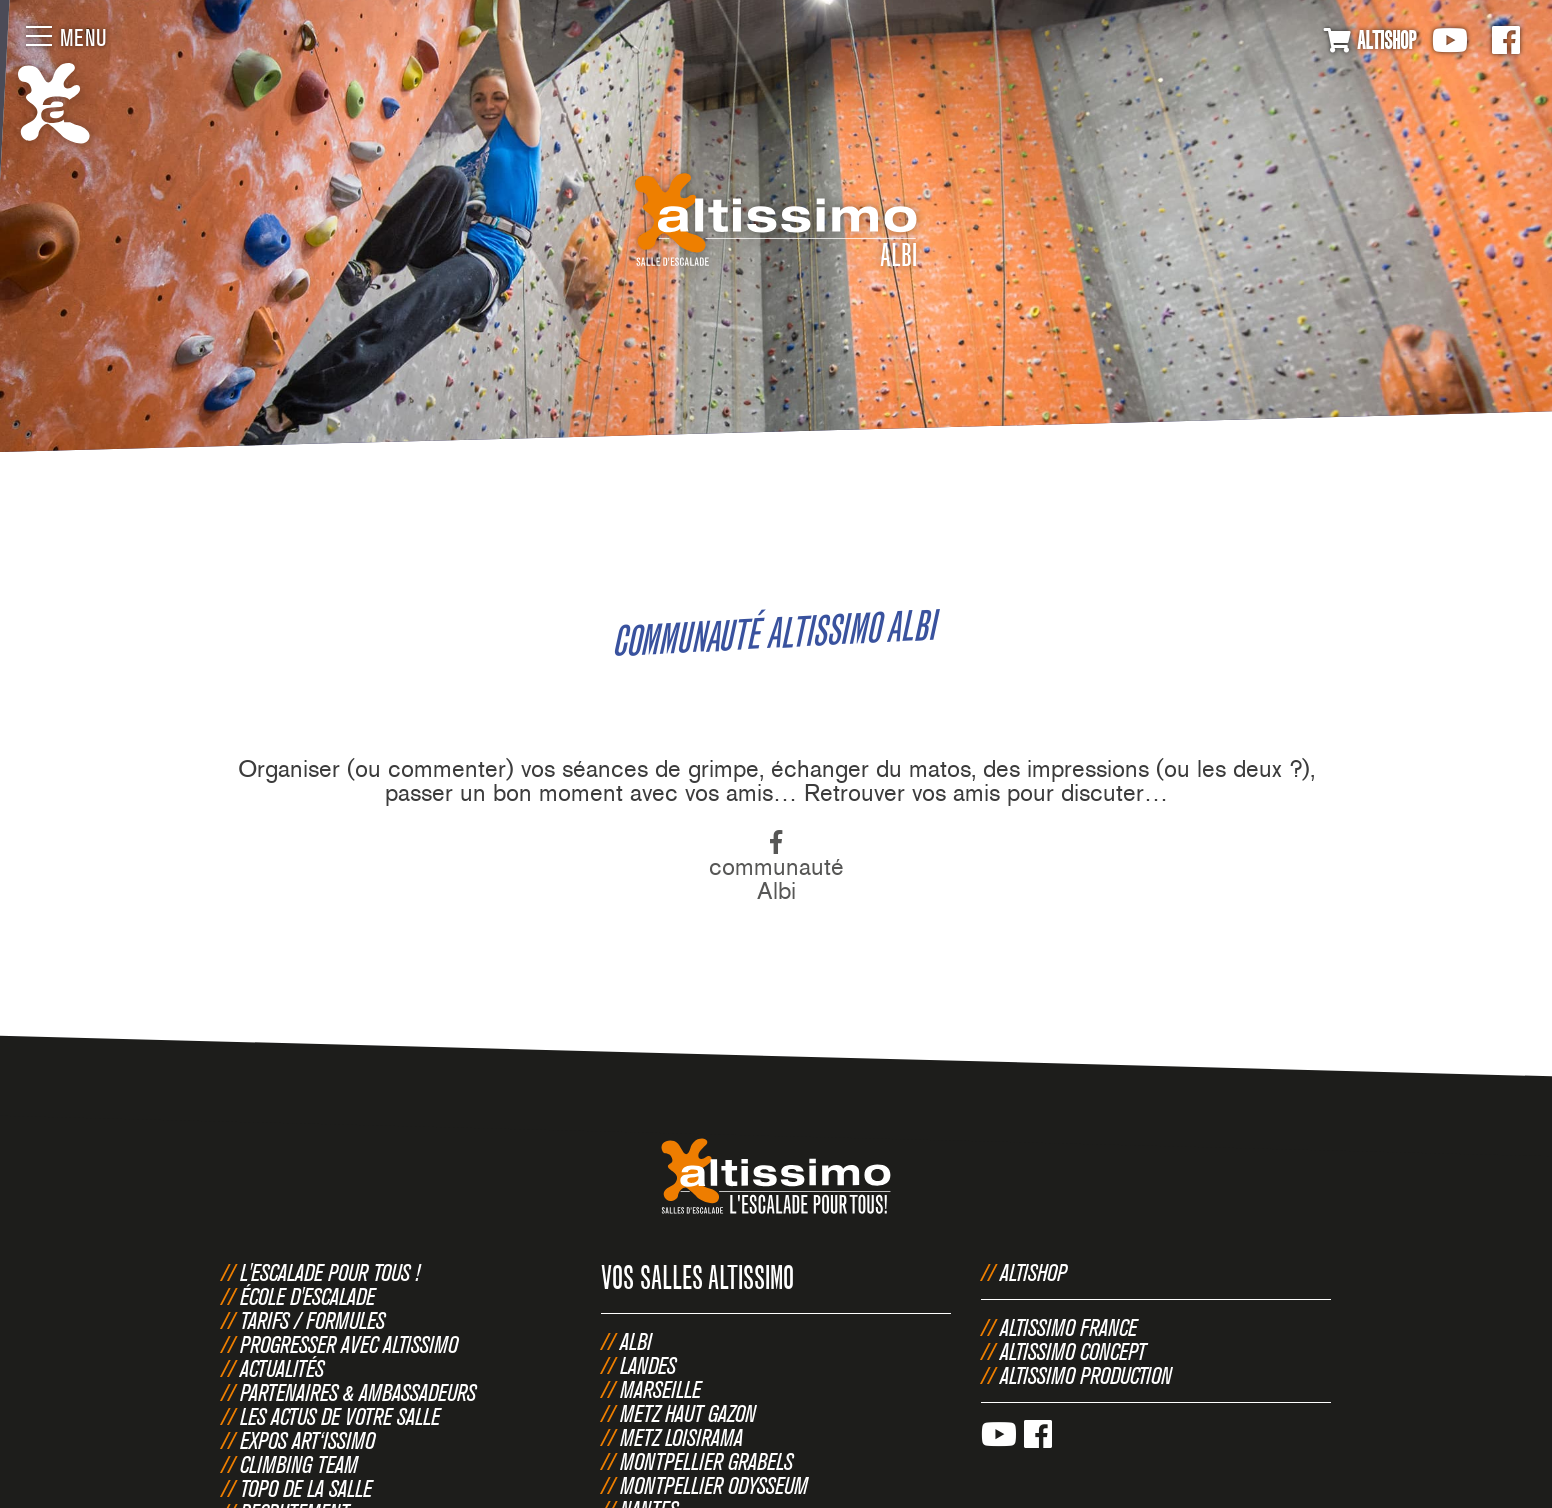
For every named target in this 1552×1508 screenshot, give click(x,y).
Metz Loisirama (681, 1437)
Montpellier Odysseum (714, 1485)
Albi (636, 1341)
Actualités (282, 1368)
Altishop (1033, 1272)
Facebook (1506, 40)
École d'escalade (307, 1296)
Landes (648, 1365)
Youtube (1450, 40)
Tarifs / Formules (312, 1320)
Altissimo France (1068, 1327)
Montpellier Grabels (706, 1461)
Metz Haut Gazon (688, 1413)
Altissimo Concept (1073, 1351)
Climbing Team (299, 1464)
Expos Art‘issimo (307, 1440)
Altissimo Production (1086, 1375)
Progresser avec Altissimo (349, 1344)
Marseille (660, 1389)
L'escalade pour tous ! (330, 1272)
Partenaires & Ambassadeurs (358, 1392)
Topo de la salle (306, 1488)
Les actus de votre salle (340, 1416)
